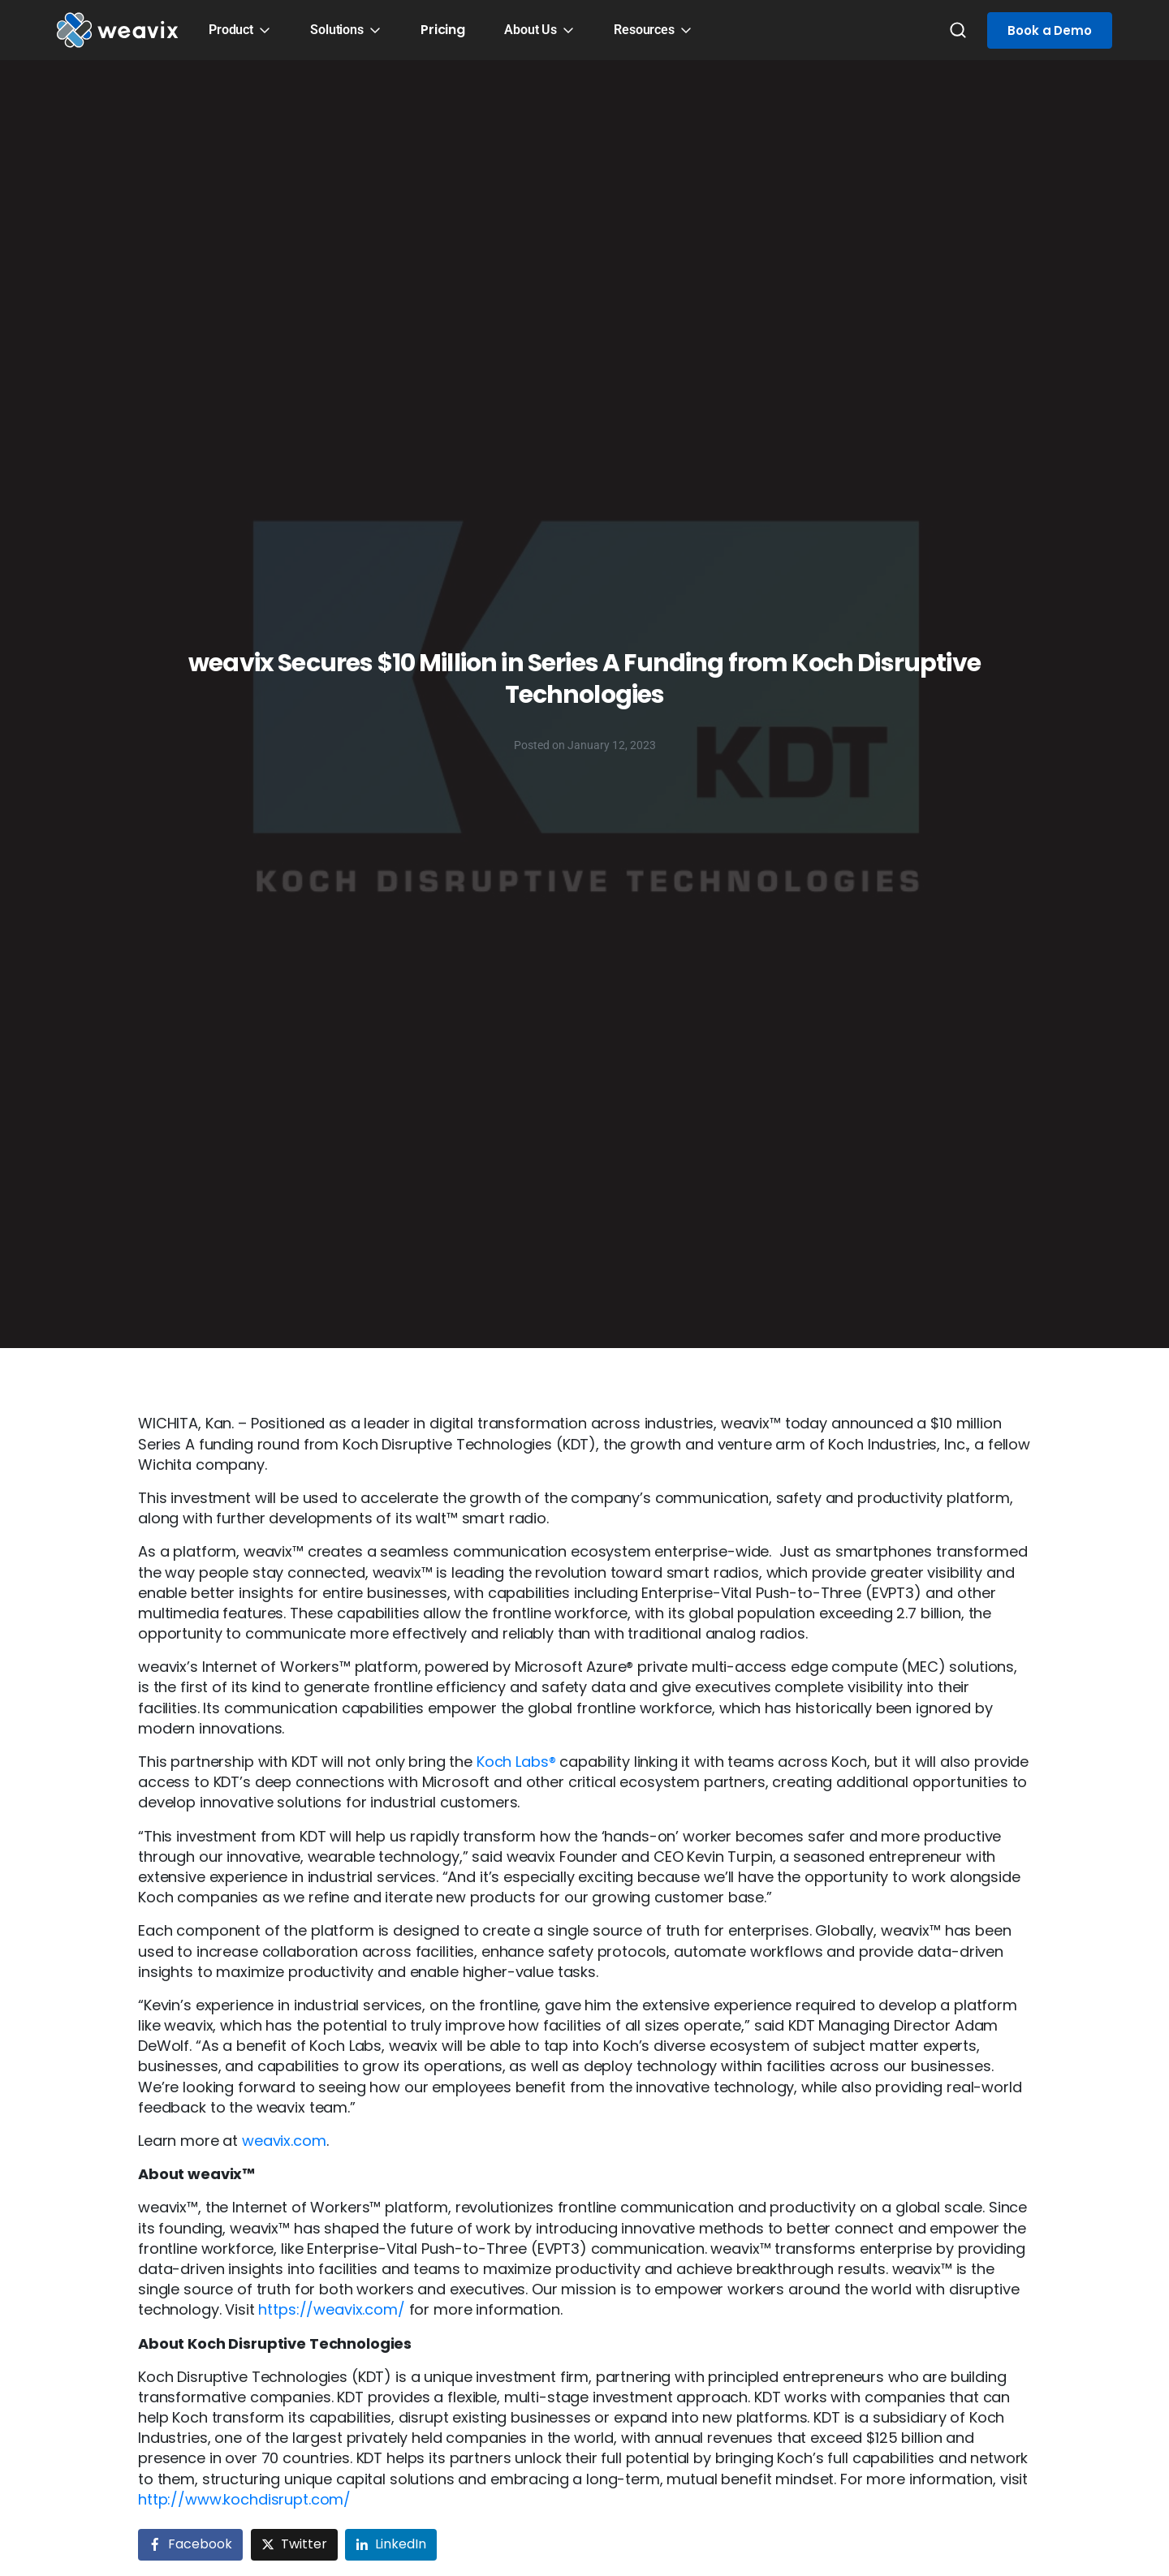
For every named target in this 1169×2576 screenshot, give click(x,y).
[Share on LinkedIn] (391, 2545)
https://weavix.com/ (331, 2309)
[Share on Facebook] (190, 2545)
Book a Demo (1049, 30)
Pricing (443, 29)
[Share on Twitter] (294, 2545)
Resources (644, 29)
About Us (530, 29)
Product (231, 29)
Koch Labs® (516, 1761)
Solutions (337, 29)
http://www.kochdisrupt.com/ (244, 2499)
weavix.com (284, 2140)
